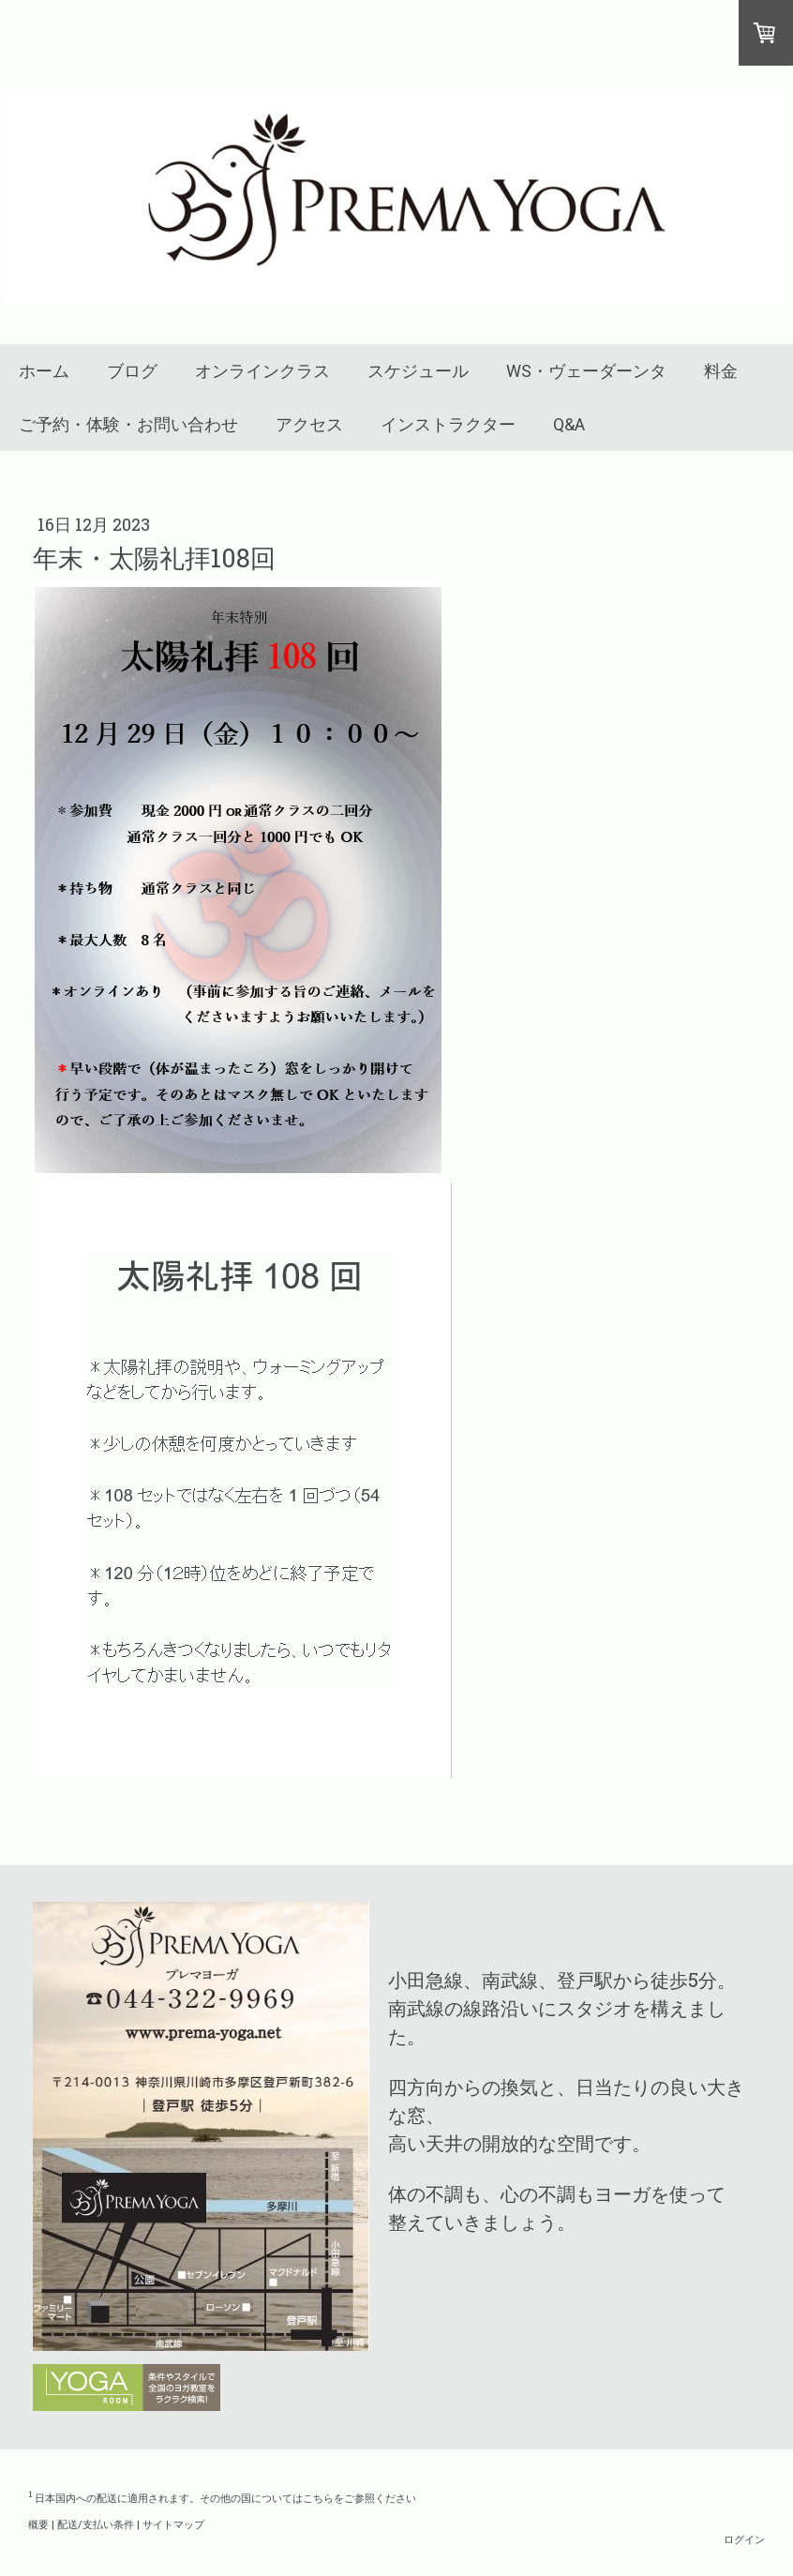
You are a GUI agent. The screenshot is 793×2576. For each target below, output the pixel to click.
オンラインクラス (262, 371)
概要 (38, 2524)
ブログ (132, 371)
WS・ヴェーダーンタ (586, 371)
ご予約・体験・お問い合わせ (128, 424)
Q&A (569, 424)
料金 (721, 371)
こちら (318, 2498)
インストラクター (448, 424)
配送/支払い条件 (95, 2524)
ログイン (744, 2539)
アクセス (309, 424)
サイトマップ (173, 2524)
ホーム (44, 371)
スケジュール (418, 371)
